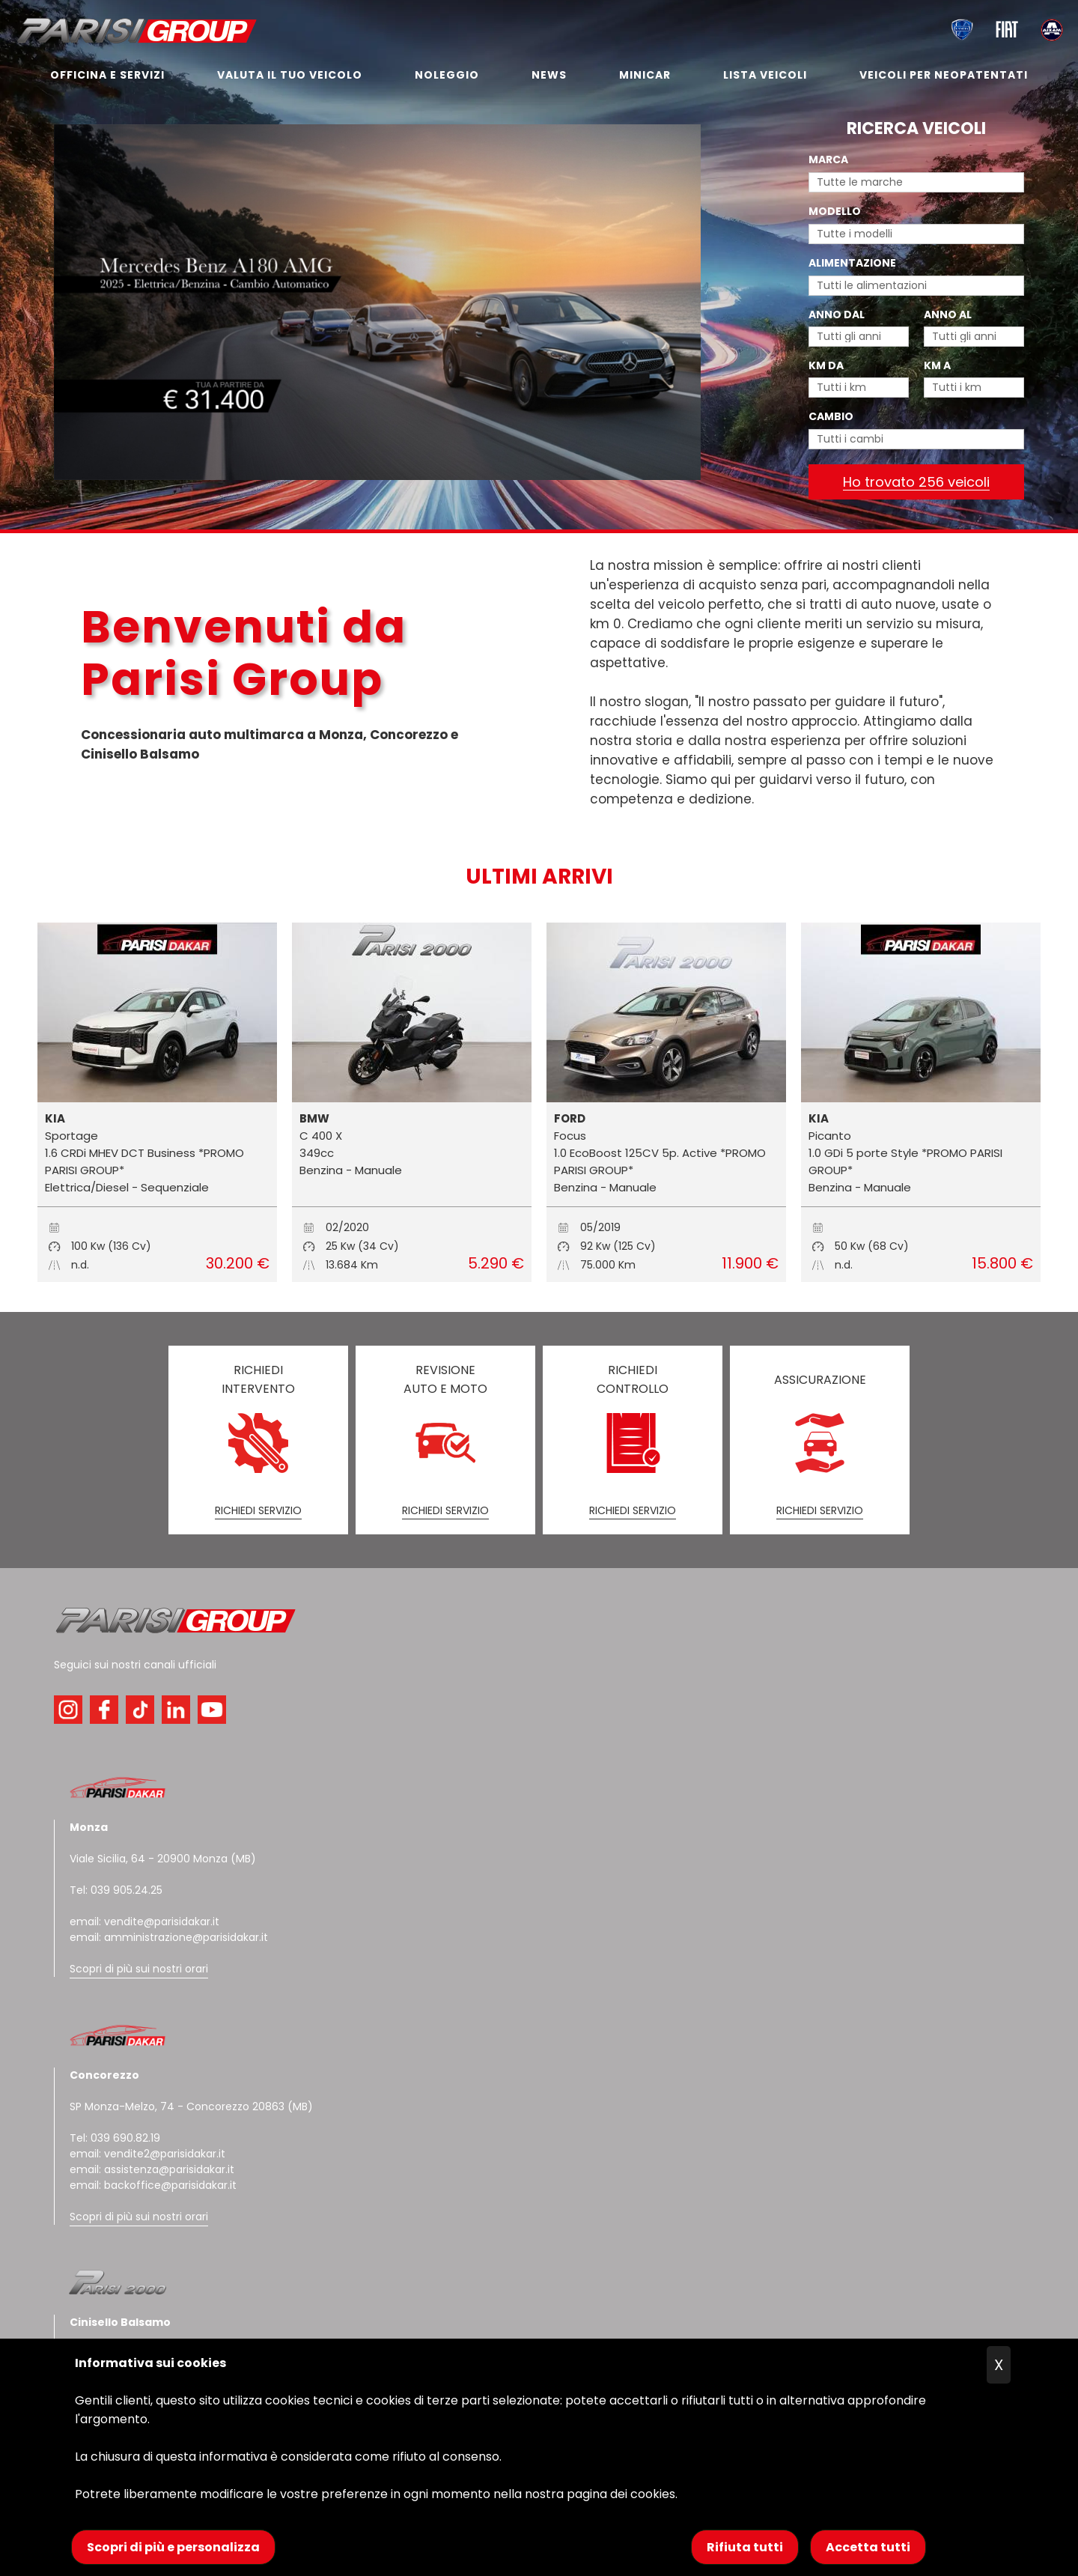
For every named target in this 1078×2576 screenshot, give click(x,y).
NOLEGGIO (447, 74)
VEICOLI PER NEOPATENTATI (943, 74)
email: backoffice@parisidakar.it (153, 2185)
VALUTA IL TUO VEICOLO (289, 74)
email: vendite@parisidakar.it (144, 1921)
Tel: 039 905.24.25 (116, 1890)
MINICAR (645, 74)
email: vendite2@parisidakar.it (147, 2153)
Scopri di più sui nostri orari (139, 1968)
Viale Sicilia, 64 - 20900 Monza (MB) (163, 1858)
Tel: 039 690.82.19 (115, 2137)
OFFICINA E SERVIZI (107, 74)
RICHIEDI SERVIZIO (258, 1510)
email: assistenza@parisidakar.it (152, 2169)
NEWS (549, 74)
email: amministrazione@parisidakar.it (169, 1937)
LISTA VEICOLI (765, 74)
